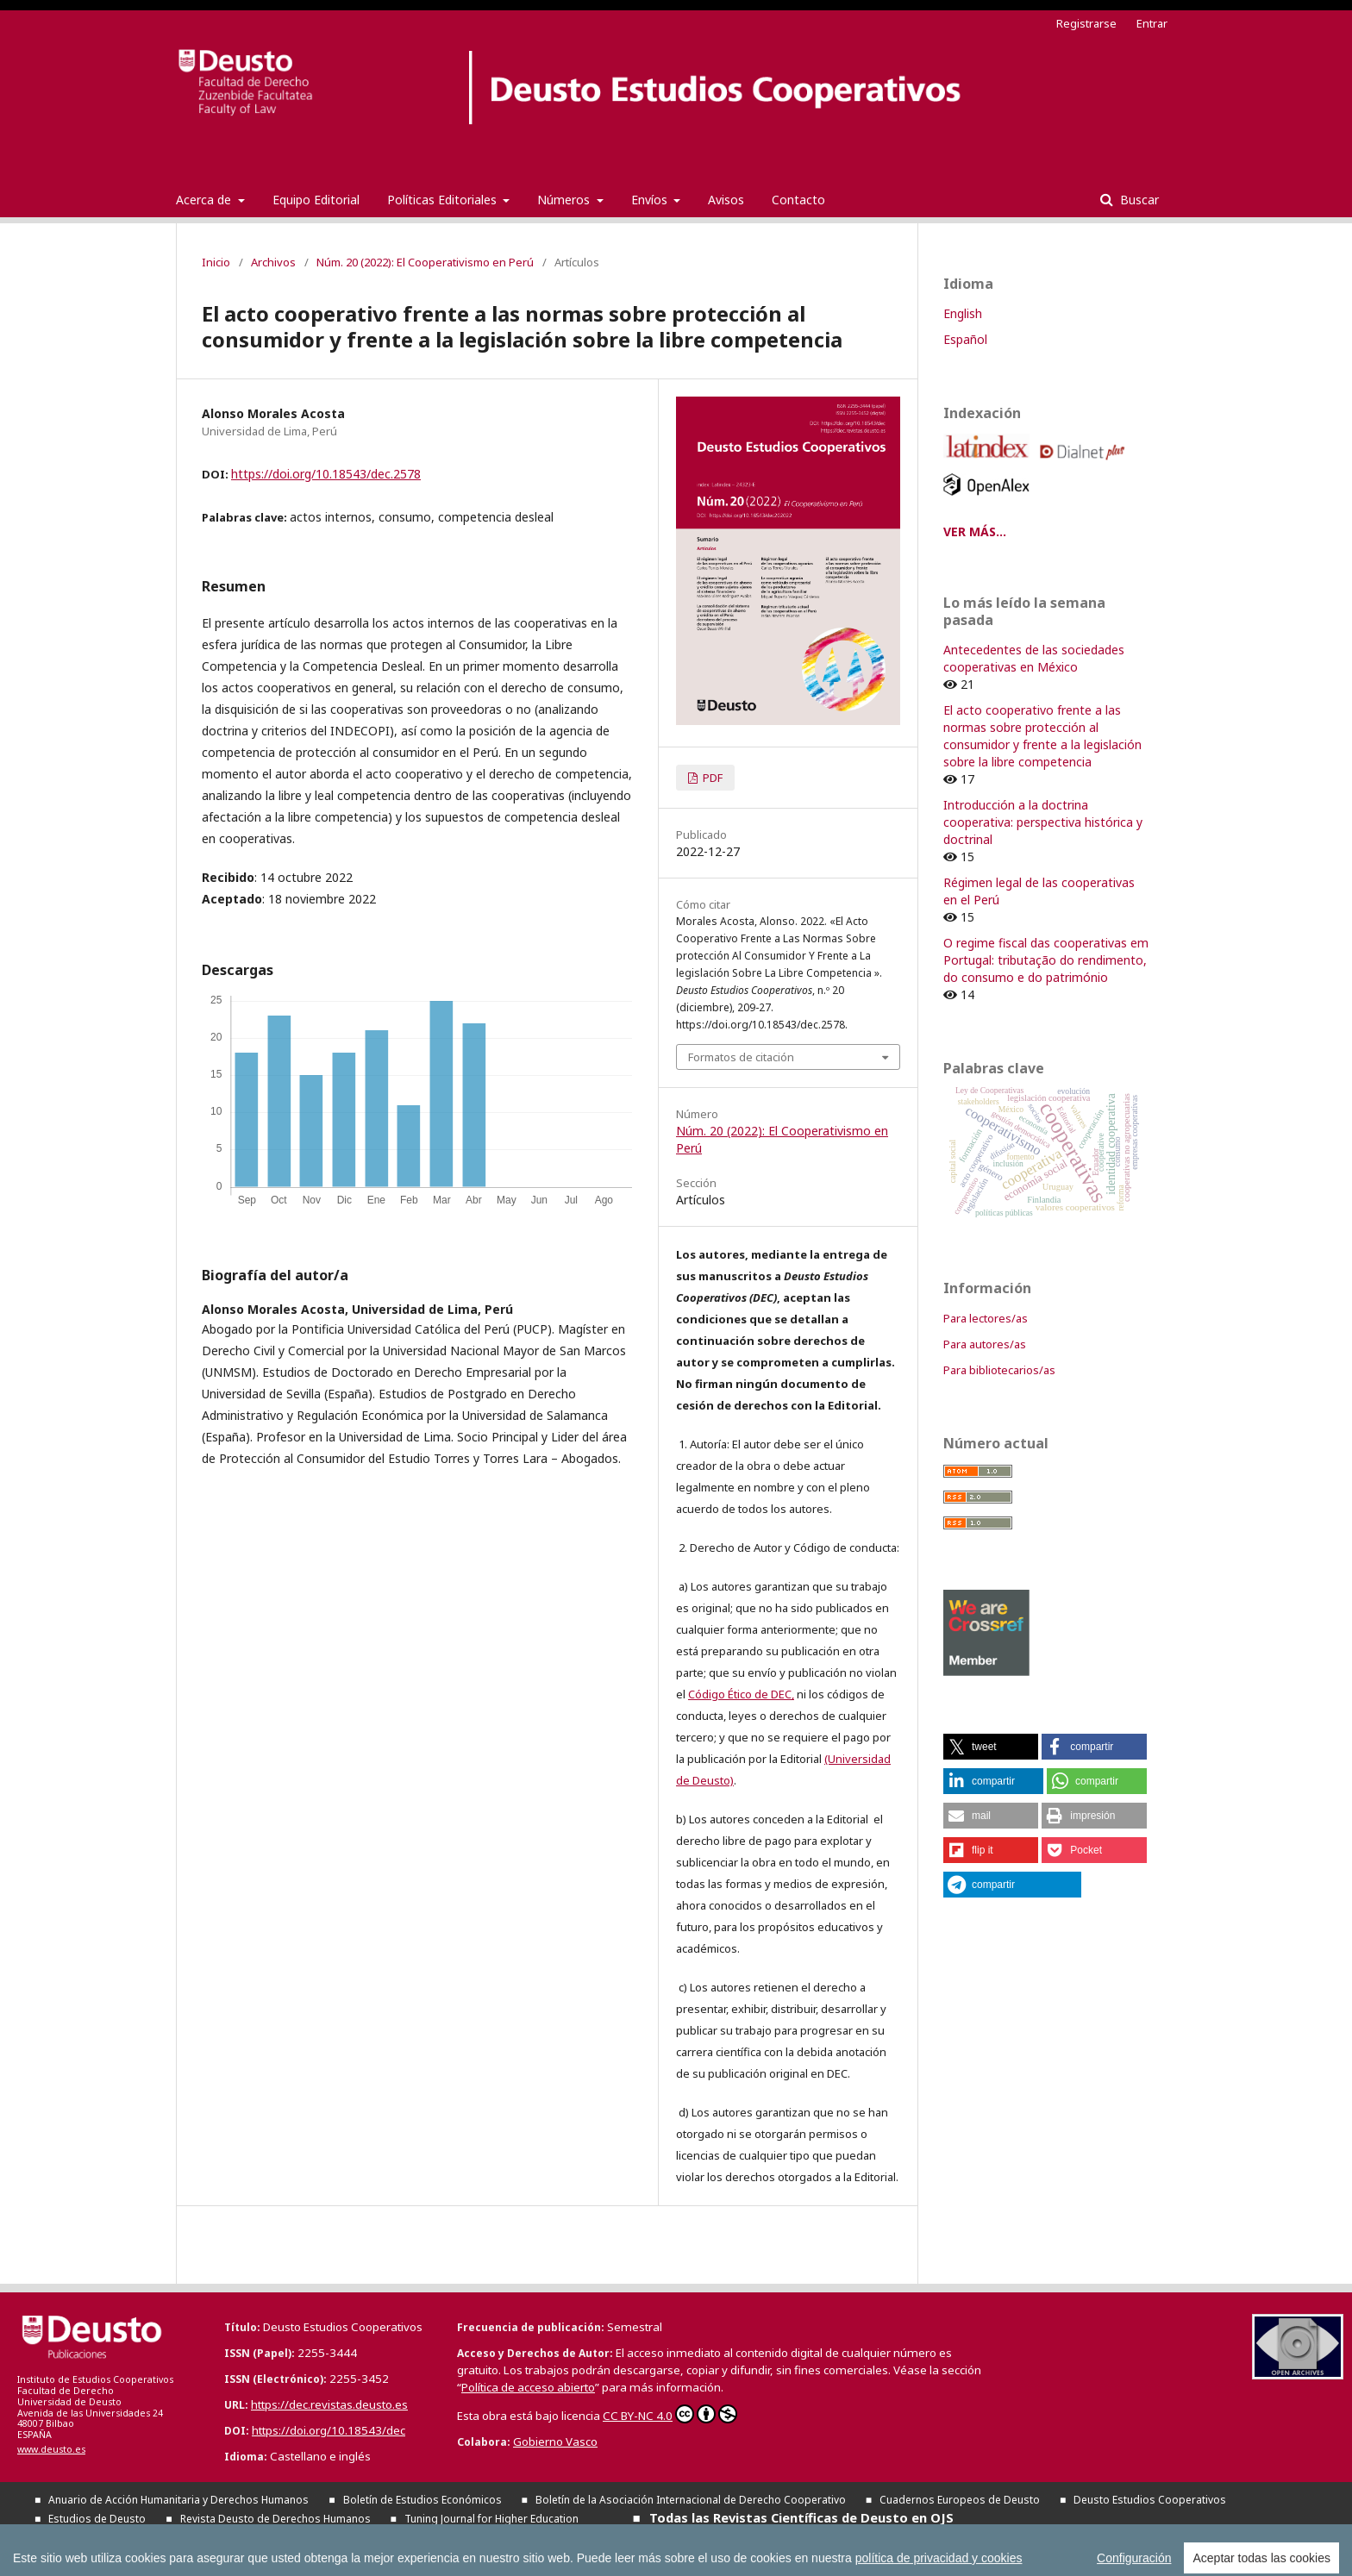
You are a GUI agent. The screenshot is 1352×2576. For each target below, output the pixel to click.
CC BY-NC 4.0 (670, 2413)
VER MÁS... (974, 531)
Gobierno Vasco (555, 2441)
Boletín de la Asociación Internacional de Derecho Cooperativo (690, 2499)
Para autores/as (984, 1344)
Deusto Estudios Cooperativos (1149, 2499)
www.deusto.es (51, 2449)
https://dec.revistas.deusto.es (329, 2404)
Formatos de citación (741, 1057)
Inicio (216, 262)
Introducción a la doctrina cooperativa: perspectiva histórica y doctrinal (1042, 822)
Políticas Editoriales (443, 199)
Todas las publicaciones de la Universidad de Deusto (251, 2536)
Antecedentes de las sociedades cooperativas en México (1033, 658)
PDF (711, 777)
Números (565, 199)
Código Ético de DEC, (741, 1694)
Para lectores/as (985, 1318)
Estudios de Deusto (97, 2518)
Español (965, 339)
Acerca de (205, 199)
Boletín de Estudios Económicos (422, 2499)
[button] (990, 1747)
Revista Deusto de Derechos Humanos (275, 2518)
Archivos (273, 262)
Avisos (726, 199)
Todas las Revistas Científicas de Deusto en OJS (801, 2517)
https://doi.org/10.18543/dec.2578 (326, 474)
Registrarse (1086, 23)
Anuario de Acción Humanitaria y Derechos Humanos (178, 2499)
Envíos (651, 199)
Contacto (798, 199)
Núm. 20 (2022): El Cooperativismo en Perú (425, 262)
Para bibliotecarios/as (999, 1370)
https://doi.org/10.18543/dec (328, 2430)
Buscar (1138, 199)
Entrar (1151, 23)
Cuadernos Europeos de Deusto (959, 2499)
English (962, 313)
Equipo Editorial (316, 199)
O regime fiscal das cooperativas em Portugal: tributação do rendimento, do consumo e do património (1046, 960)
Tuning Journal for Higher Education (491, 2518)
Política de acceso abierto (528, 2387)
